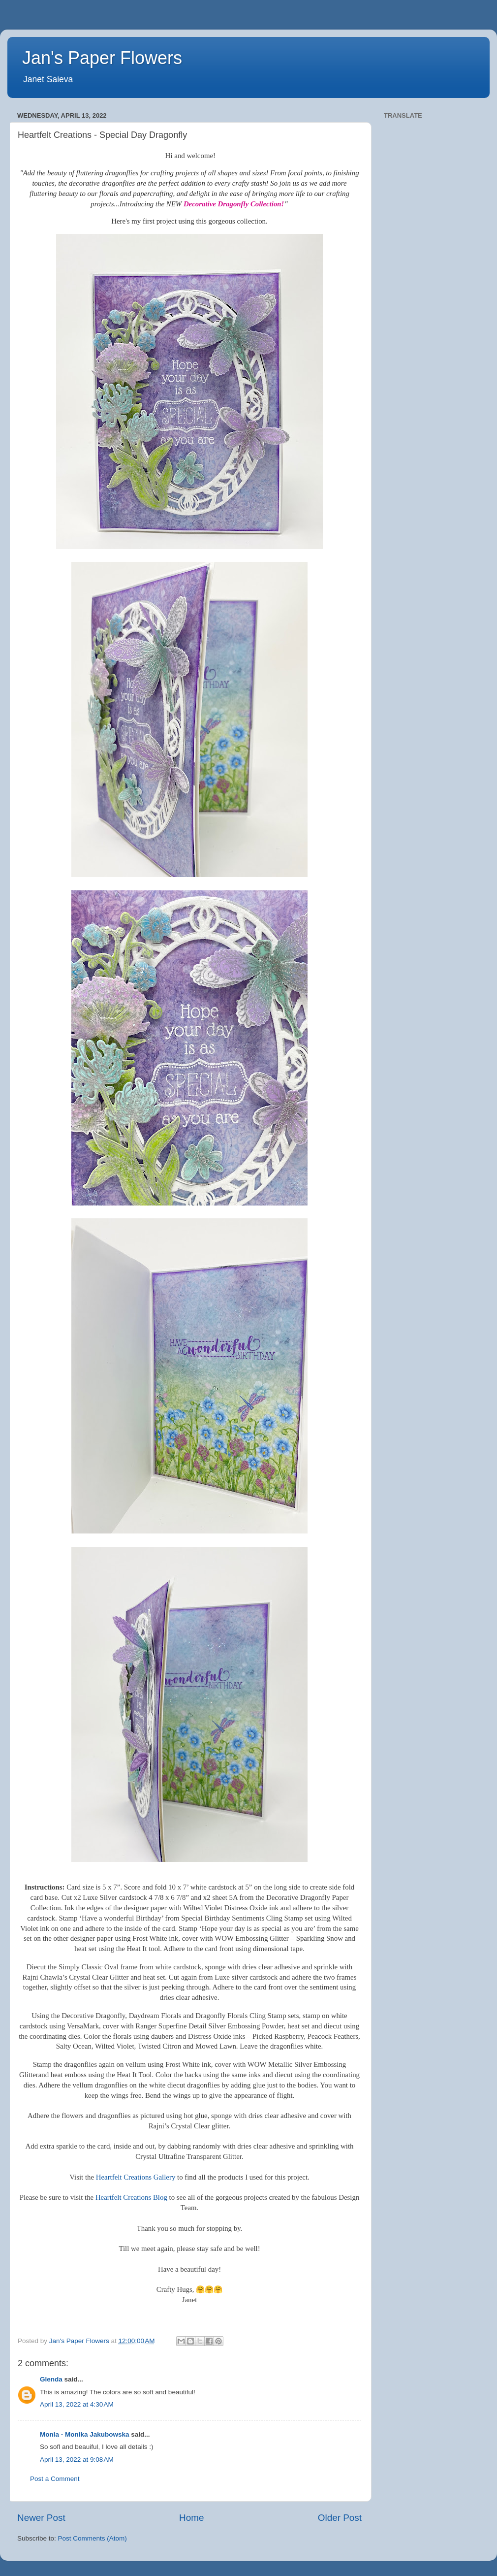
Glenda (51, 2379)
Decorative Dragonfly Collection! (234, 204)
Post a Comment (55, 2478)
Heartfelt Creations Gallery (136, 2177)
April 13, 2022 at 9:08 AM (77, 2459)
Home (191, 2517)
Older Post (340, 2517)
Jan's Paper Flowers (102, 58)
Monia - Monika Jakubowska (84, 2434)
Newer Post (41, 2517)
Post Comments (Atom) (92, 2538)
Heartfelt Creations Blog (131, 2197)
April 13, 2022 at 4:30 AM (77, 2404)
